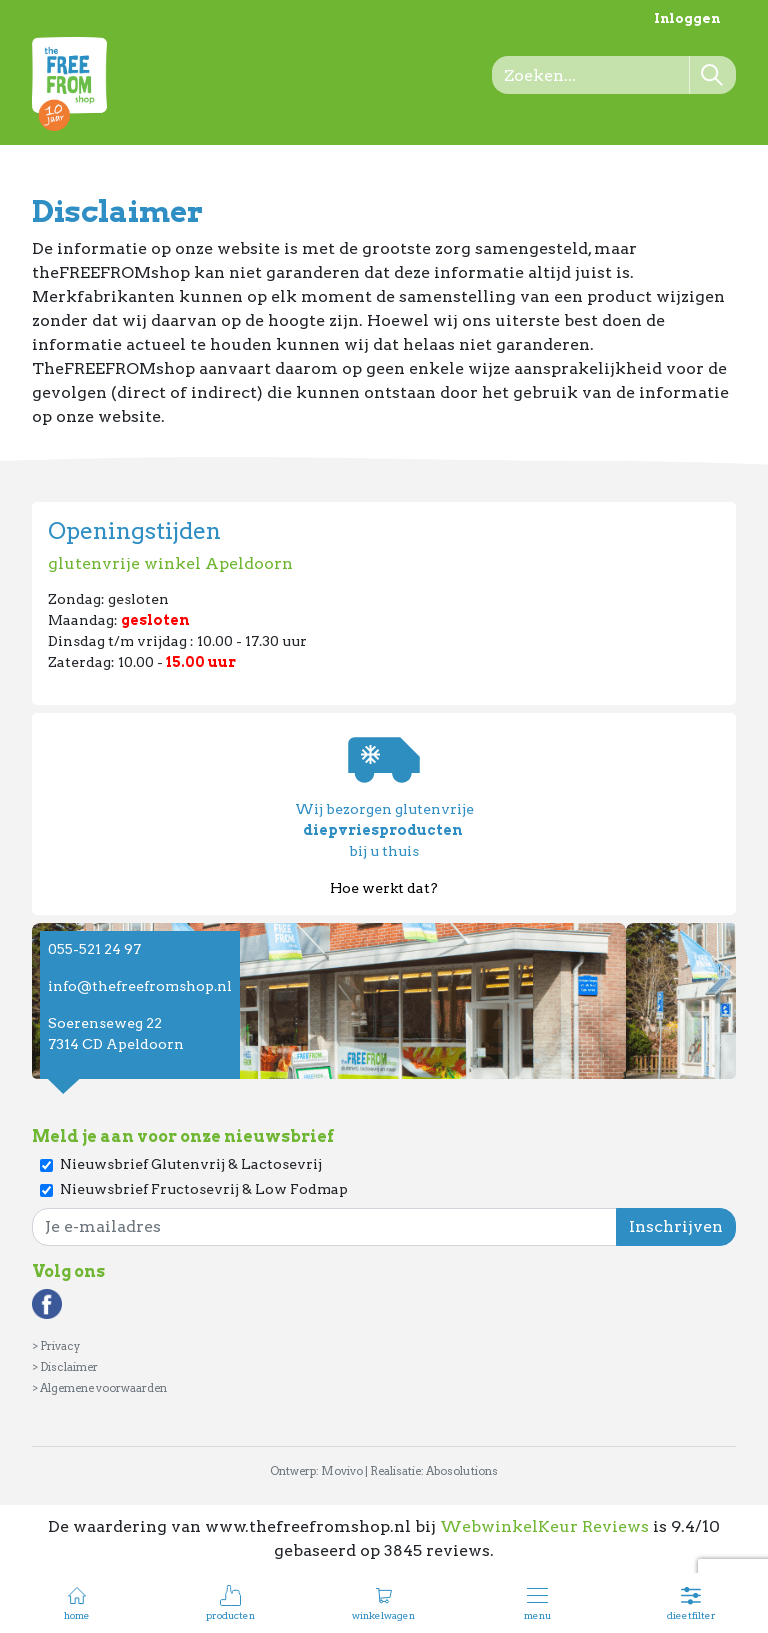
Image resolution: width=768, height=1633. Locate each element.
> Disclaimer (65, 1367)
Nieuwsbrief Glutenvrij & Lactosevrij (191, 1164)
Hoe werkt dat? (384, 888)
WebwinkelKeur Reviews (544, 1526)
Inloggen (687, 18)
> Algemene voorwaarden (99, 1388)
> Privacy (56, 1346)
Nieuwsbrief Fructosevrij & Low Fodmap (204, 1189)
